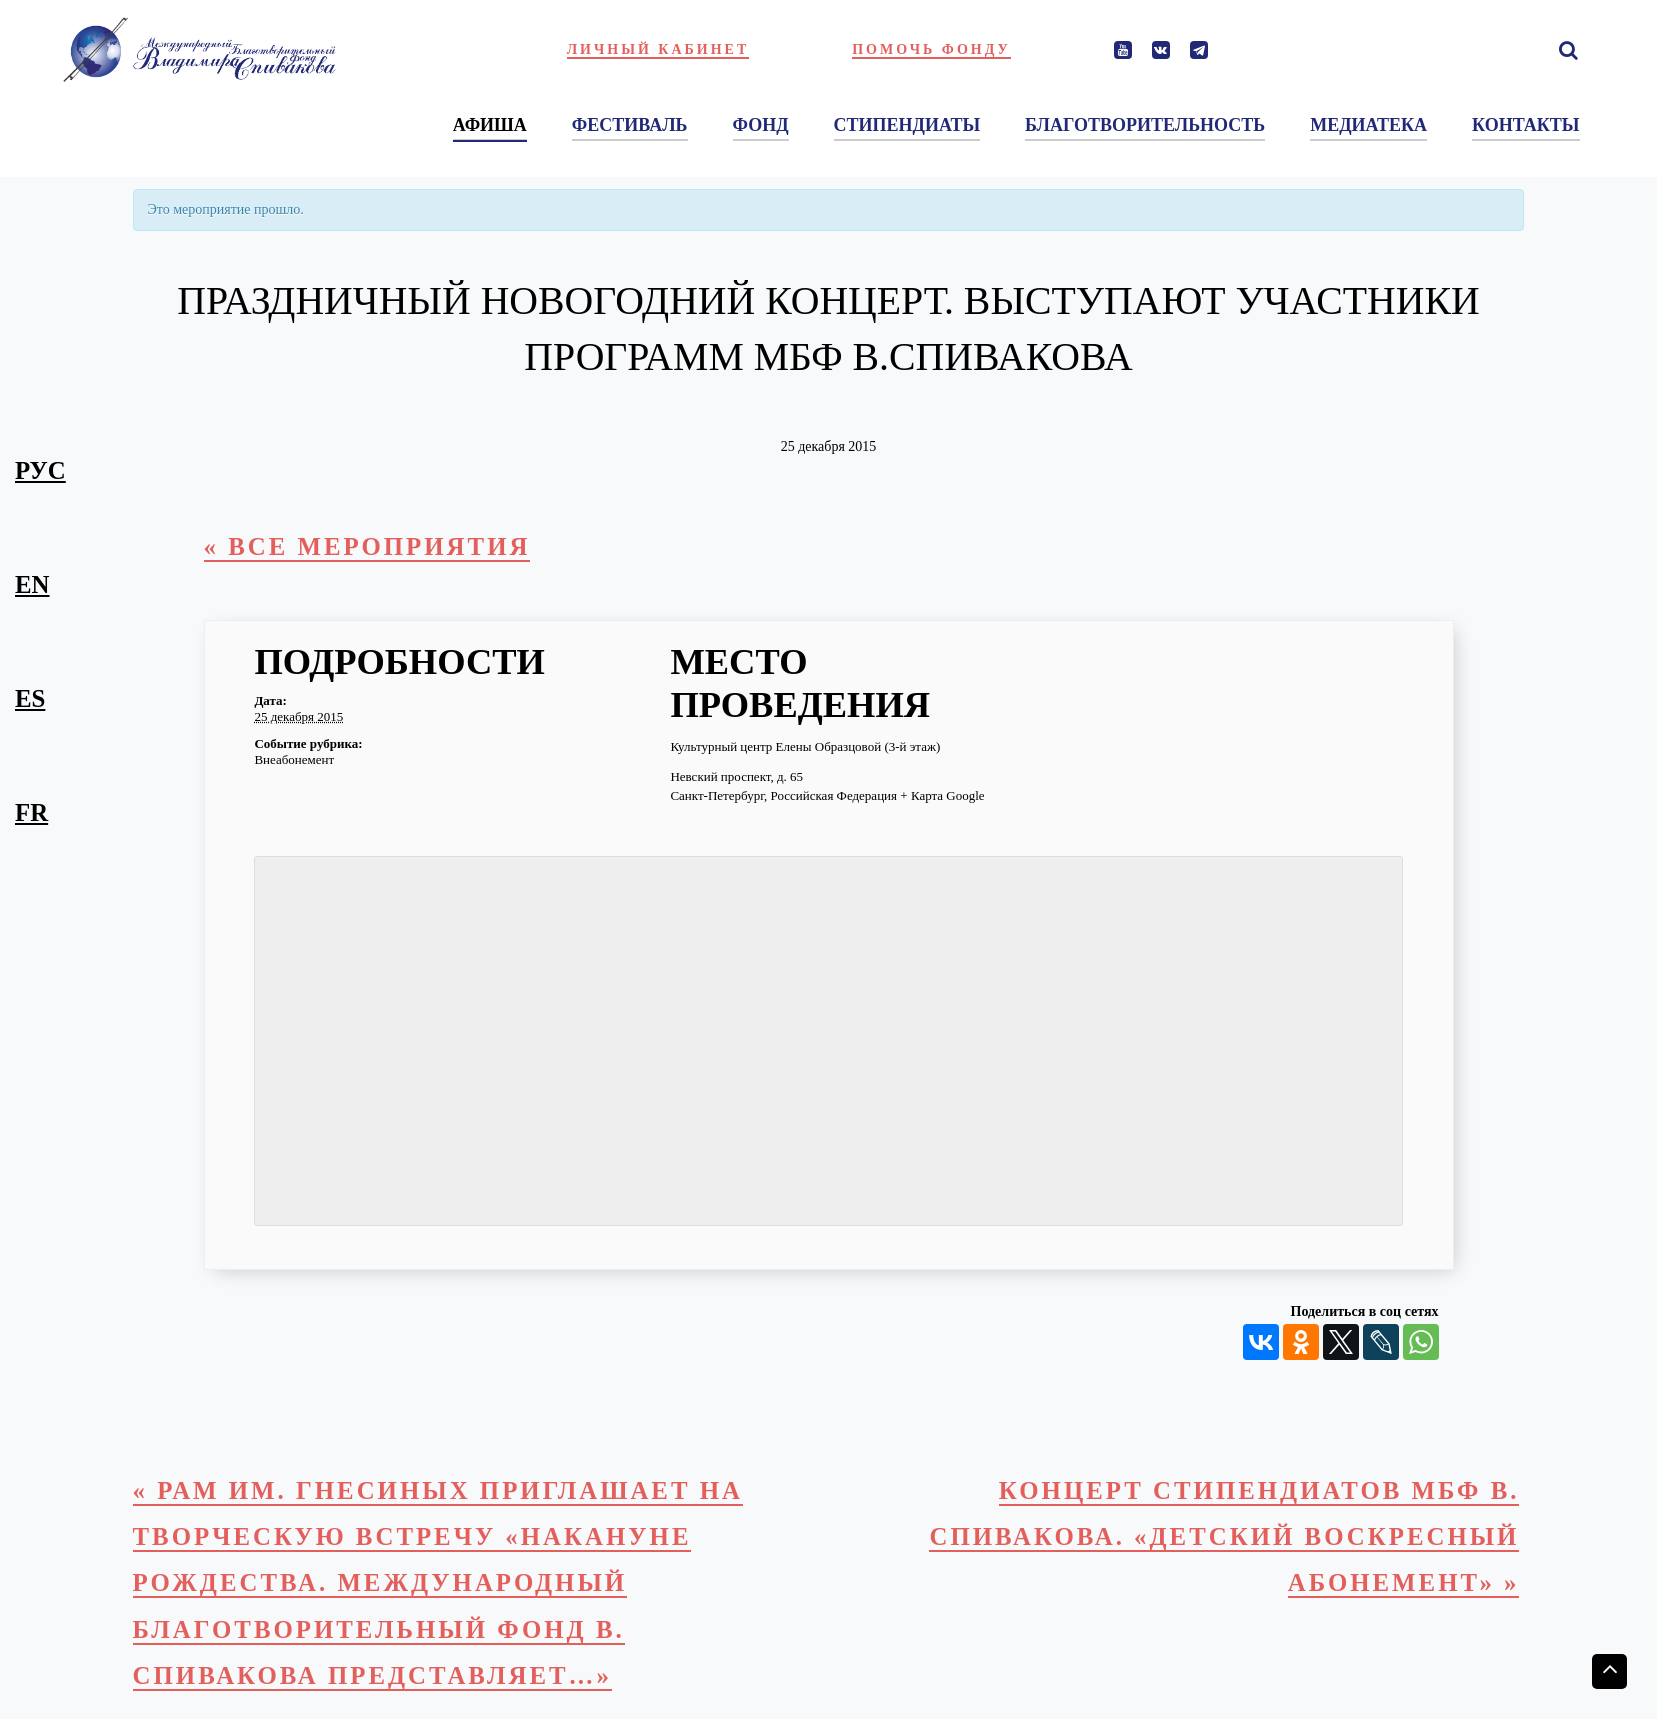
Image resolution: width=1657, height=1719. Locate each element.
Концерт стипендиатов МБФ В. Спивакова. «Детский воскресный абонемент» (1224, 1537)
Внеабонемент (294, 759)
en (32, 584)
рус (40, 470)
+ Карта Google (942, 795)
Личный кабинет (658, 49)
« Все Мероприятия (367, 546)
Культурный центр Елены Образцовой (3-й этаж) (805, 746)
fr (31, 812)
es (30, 698)
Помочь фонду (931, 49)
